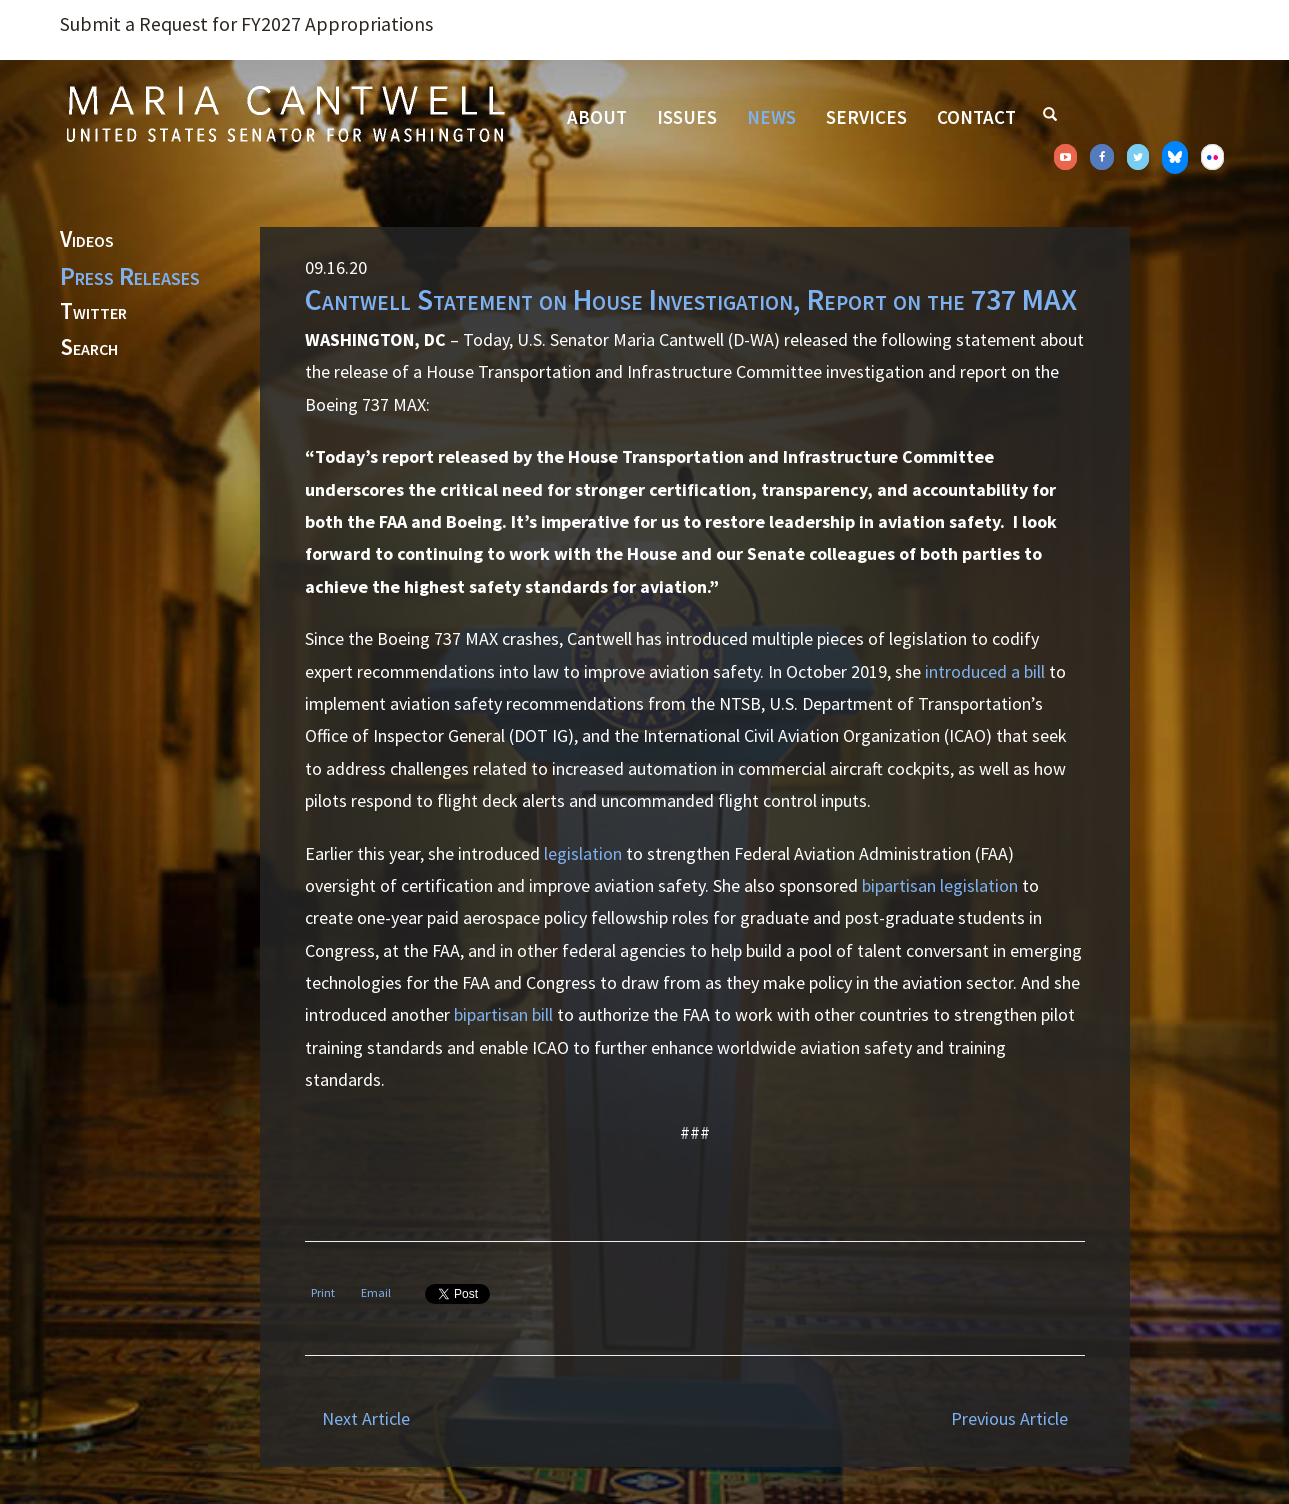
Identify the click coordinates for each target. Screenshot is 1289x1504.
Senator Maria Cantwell (285, 113)
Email (376, 1292)
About (597, 117)
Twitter (93, 312)
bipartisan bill (503, 1014)
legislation (583, 853)
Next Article (366, 1418)
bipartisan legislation (940, 885)
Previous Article (1009, 1418)
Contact (976, 117)
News (771, 117)
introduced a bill (985, 671)
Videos (87, 240)
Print (323, 1292)
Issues (687, 117)
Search (89, 348)
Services (866, 117)
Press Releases (130, 276)
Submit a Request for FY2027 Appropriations (246, 24)
